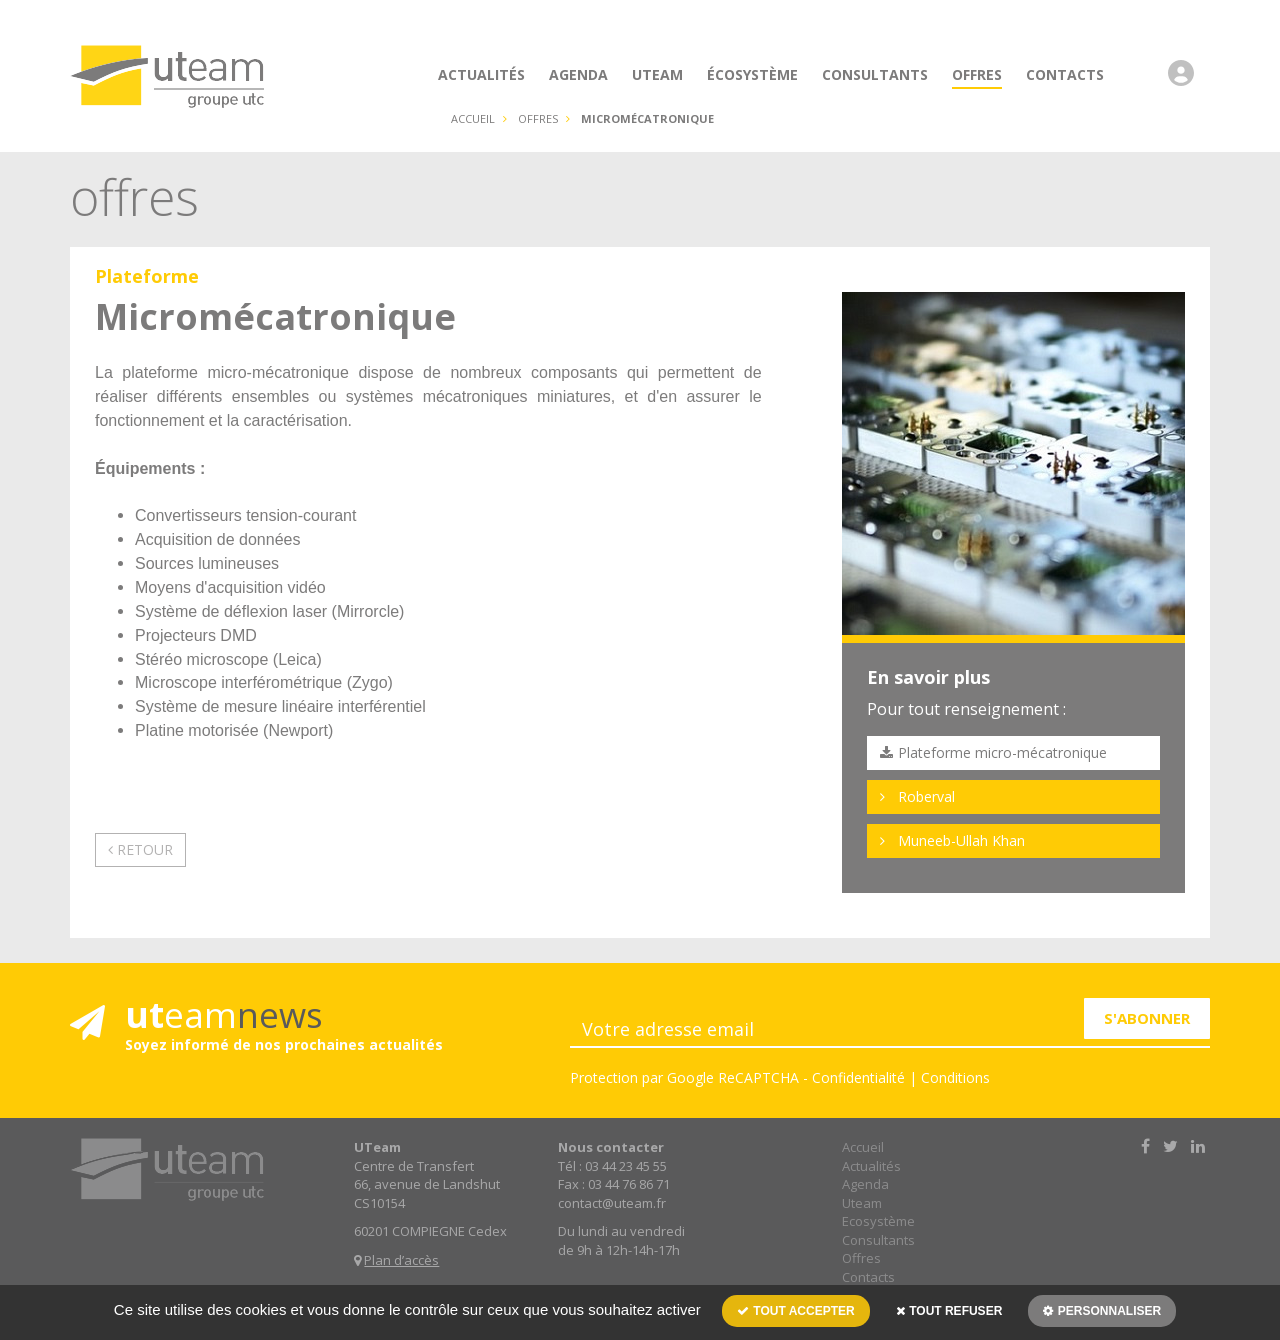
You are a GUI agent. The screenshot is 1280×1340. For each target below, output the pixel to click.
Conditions (955, 1077)
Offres (861, 1258)
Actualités (871, 1166)
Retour (140, 849)
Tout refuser (949, 1311)
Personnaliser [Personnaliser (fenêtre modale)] (1107, 1311)
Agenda (865, 1184)
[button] (1186, 83)
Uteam (862, 1203)
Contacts (868, 1277)
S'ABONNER (1147, 1018)
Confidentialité (858, 1077)
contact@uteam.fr (612, 1203)
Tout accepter (796, 1311)
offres (538, 118)
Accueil (473, 118)
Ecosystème (878, 1221)
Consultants (878, 1240)
